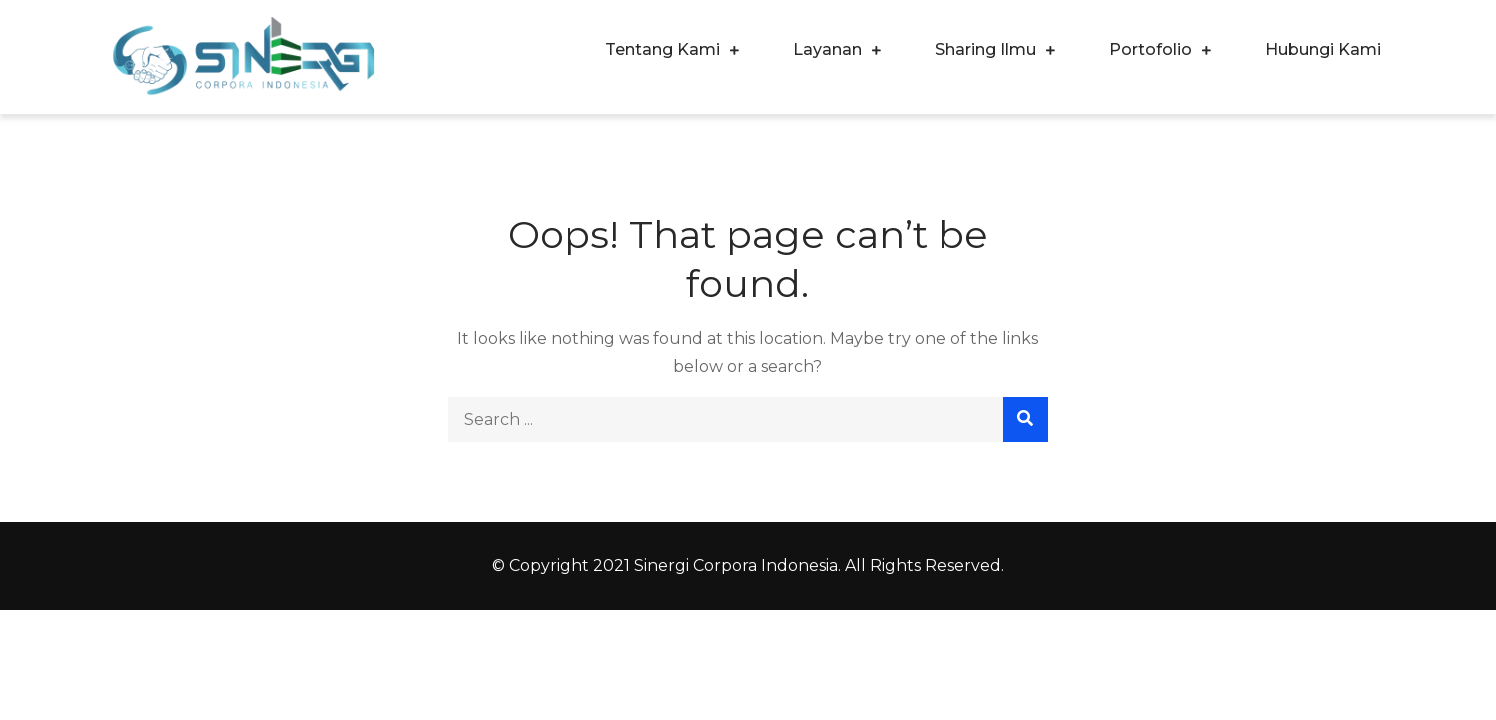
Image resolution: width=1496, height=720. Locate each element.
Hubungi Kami (1323, 49)
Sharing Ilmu (985, 49)
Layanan (827, 49)
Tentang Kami (662, 49)
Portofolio (1150, 49)
